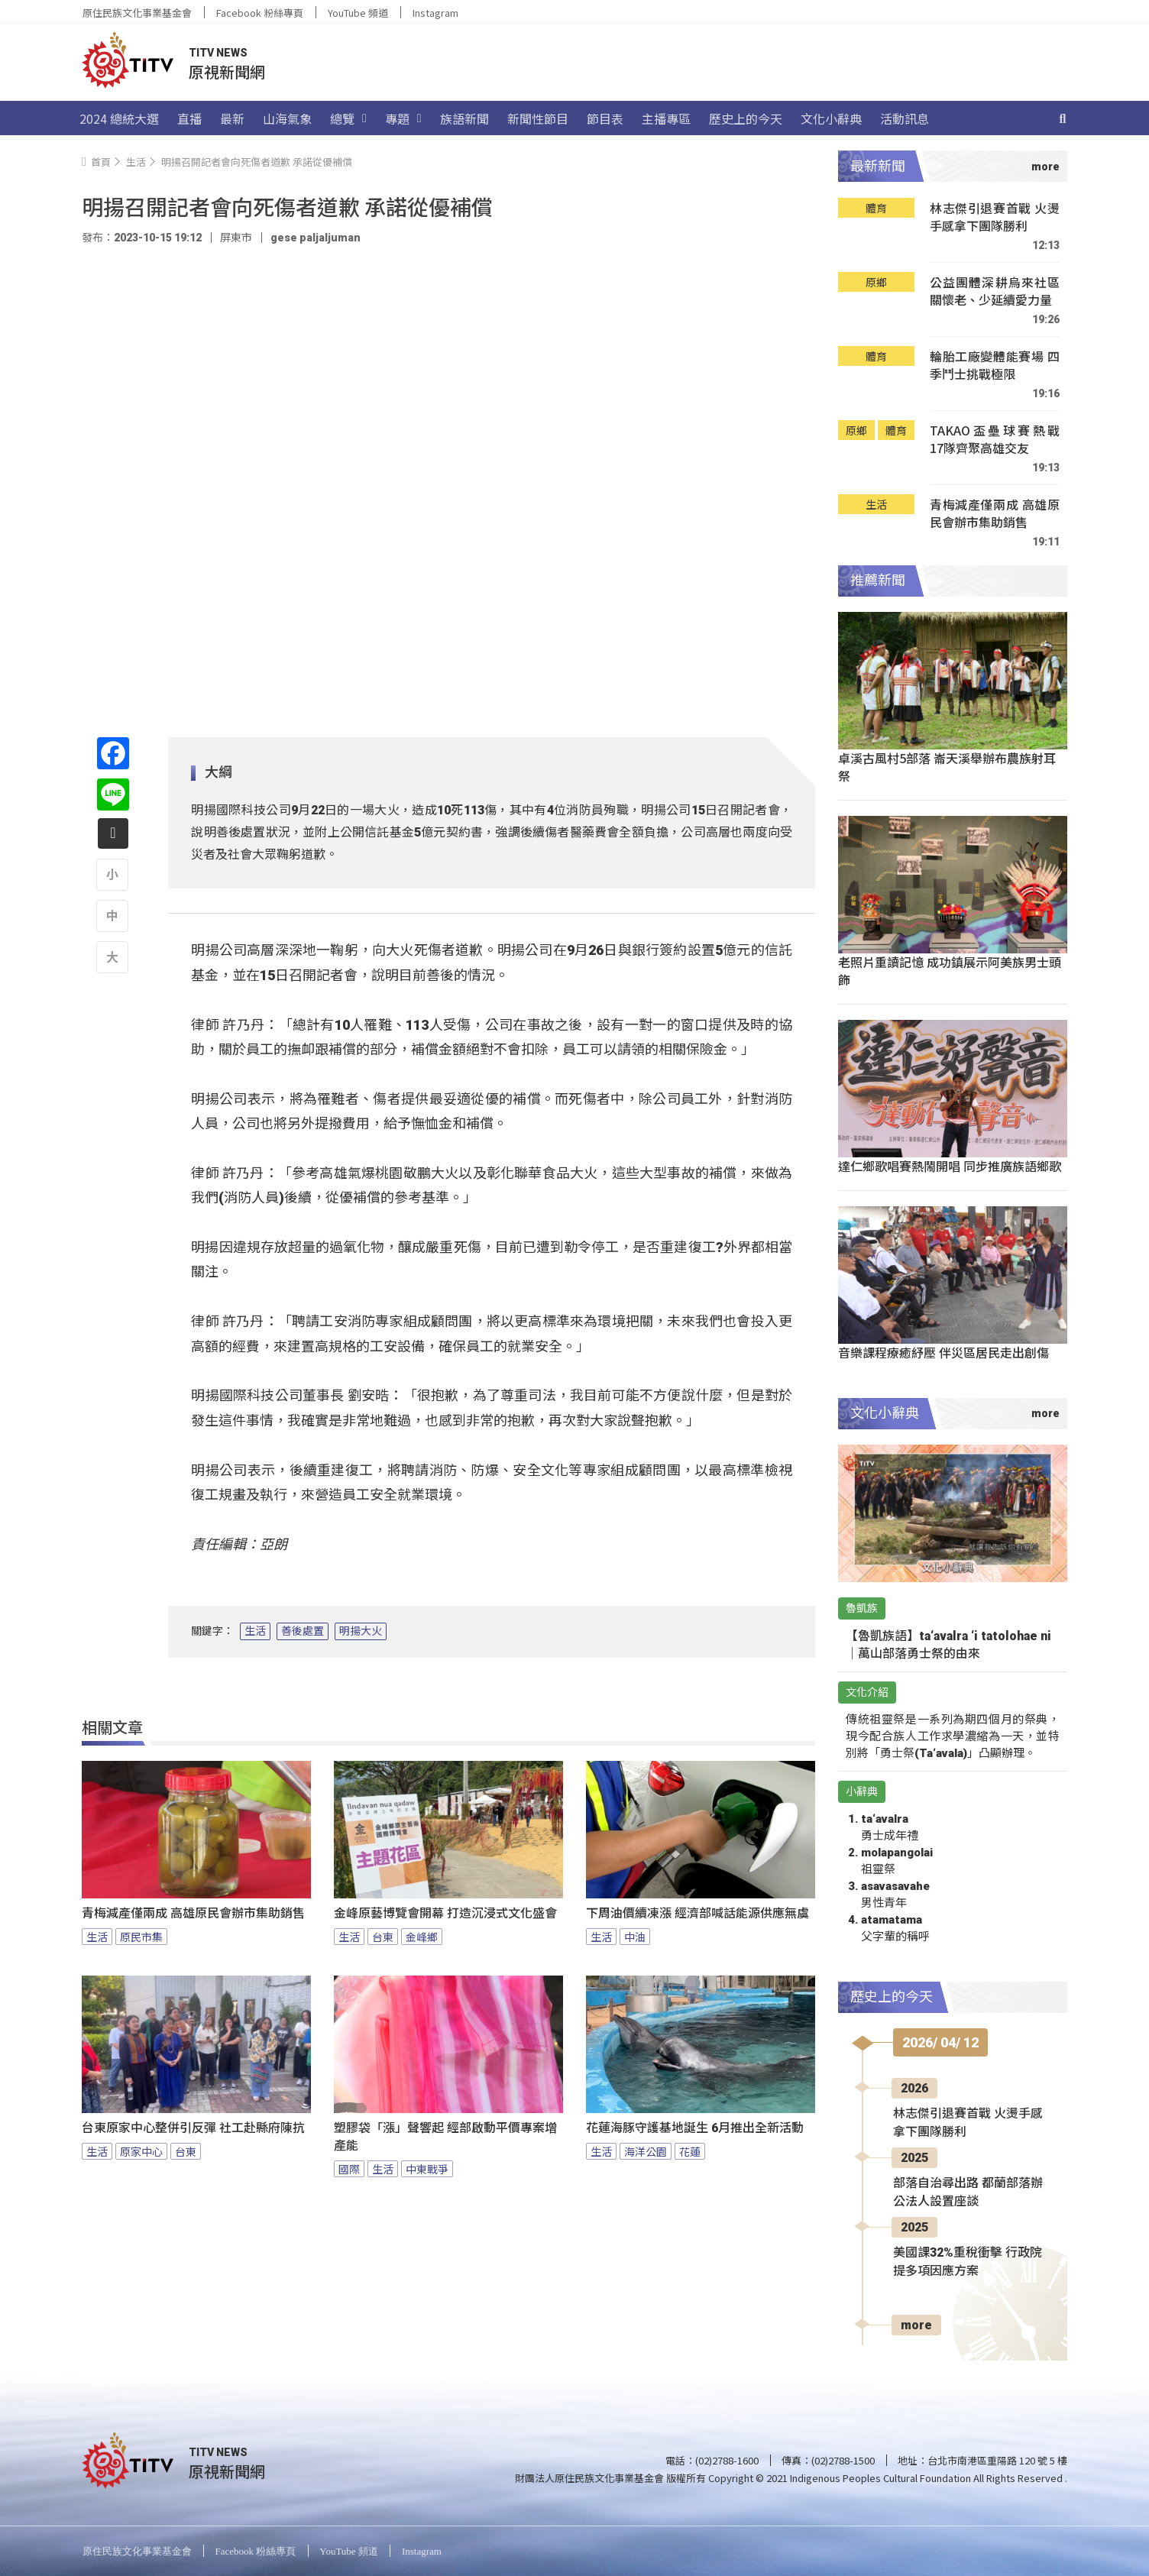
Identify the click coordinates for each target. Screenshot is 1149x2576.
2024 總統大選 (119, 118)
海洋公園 (645, 2151)
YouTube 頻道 (358, 12)
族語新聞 (464, 118)
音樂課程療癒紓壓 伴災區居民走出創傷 (943, 1352)
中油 (635, 1936)
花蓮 (690, 2151)
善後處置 (302, 1631)
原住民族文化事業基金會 (137, 12)
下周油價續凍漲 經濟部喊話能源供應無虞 (697, 1913)
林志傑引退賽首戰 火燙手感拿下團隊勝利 (995, 217)
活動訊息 (904, 118)
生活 (255, 1631)
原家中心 (141, 2151)
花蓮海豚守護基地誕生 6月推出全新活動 (695, 2128)
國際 (349, 2168)
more (916, 2325)
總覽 (348, 118)
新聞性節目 (537, 118)
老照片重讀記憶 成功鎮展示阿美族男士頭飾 (949, 971)
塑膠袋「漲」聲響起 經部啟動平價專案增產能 (445, 2137)
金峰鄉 (422, 1936)
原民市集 (141, 1936)
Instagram (435, 12)
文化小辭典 (831, 118)
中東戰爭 (427, 2168)
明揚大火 (360, 1631)
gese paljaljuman (315, 237)
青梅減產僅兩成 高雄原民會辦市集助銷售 (193, 1913)
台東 (382, 1936)
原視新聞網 (227, 71)
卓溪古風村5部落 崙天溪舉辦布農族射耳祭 (947, 767)
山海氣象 (287, 118)
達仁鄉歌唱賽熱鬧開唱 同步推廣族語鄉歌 (949, 1166)
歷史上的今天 (745, 118)
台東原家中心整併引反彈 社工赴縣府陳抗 (193, 2128)
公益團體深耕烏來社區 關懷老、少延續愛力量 (995, 291)
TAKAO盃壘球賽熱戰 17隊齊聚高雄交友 (995, 440)
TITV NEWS (218, 53)
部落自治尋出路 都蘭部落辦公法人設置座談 (968, 2192)
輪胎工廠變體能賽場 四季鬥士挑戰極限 (995, 365)
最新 (232, 118)
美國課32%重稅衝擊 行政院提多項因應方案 (967, 2261)
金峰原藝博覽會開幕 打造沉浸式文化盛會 (445, 1913)
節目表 (605, 118)
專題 (403, 118)
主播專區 (666, 118)
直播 (189, 118)
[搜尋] (1063, 118)
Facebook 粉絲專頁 (259, 12)
